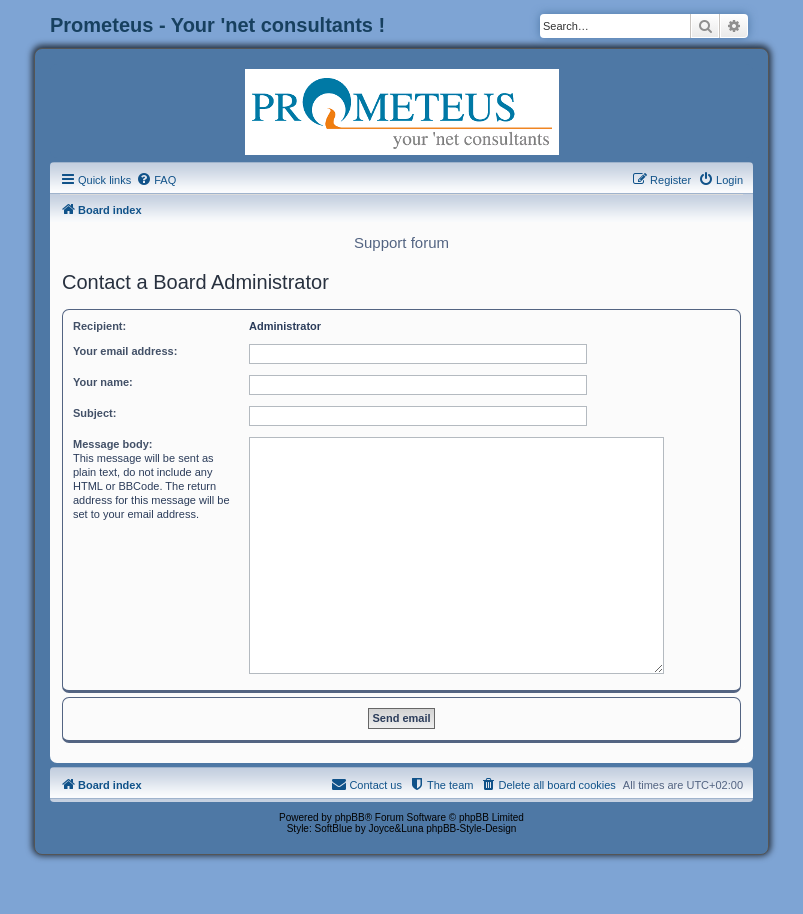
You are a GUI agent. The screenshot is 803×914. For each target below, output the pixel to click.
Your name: (103, 382)
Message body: (112, 444)
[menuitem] (156, 180)
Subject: (94, 413)
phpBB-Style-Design (471, 828)
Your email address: (125, 351)
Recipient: (99, 326)
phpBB (350, 817)
